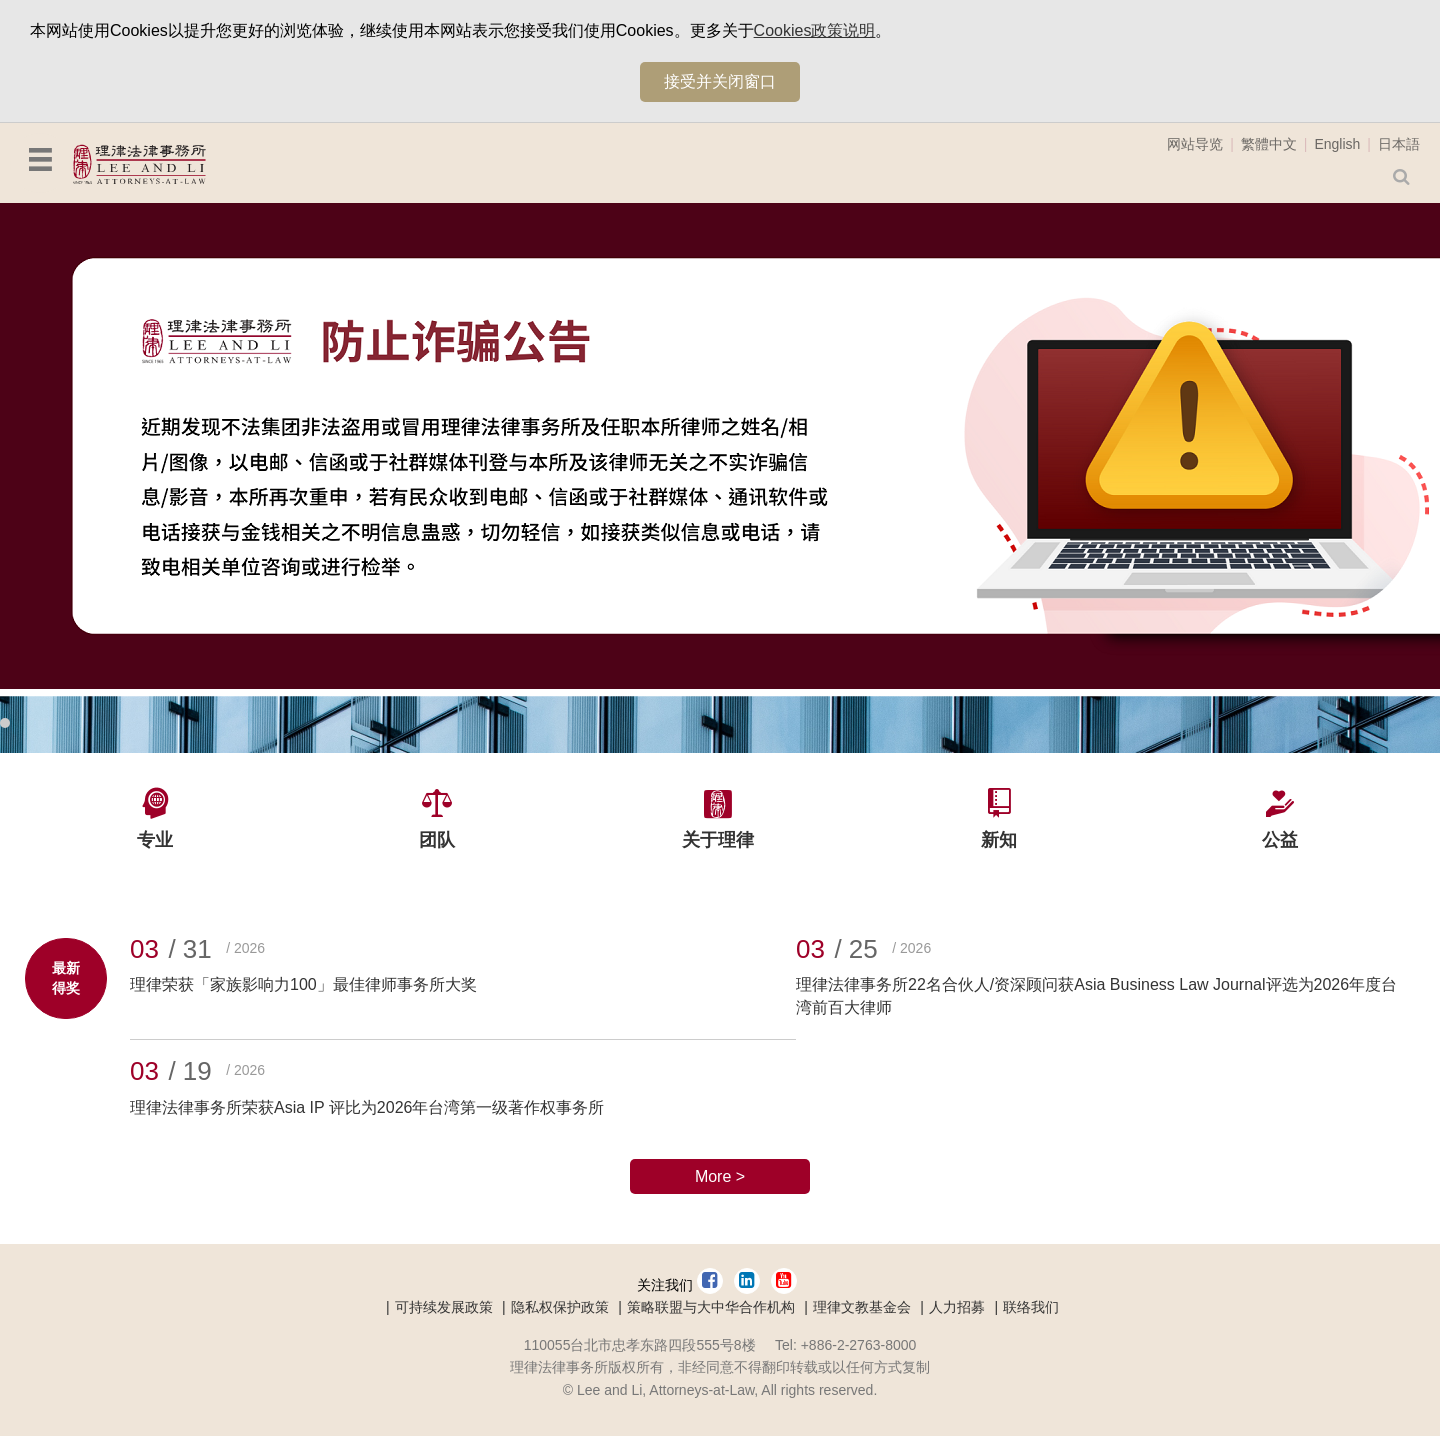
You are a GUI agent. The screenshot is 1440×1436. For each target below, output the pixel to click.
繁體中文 (1269, 144)
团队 (437, 840)
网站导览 (1195, 144)
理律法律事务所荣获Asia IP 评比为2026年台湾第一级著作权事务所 (367, 1107)
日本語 (1399, 144)
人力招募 (957, 1307)
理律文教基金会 (862, 1307)
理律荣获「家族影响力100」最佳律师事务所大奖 (303, 984)
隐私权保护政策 (560, 1307)
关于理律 (718, 840)
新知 (999, 840)
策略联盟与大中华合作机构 (711, 1307)
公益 (1280, 840)
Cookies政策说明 (815, 30)
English (1337, 144)
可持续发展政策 (444, 1307)
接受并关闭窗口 (720, 81)
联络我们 (1031, 1307)
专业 (155, 840)
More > (720, 1176)
